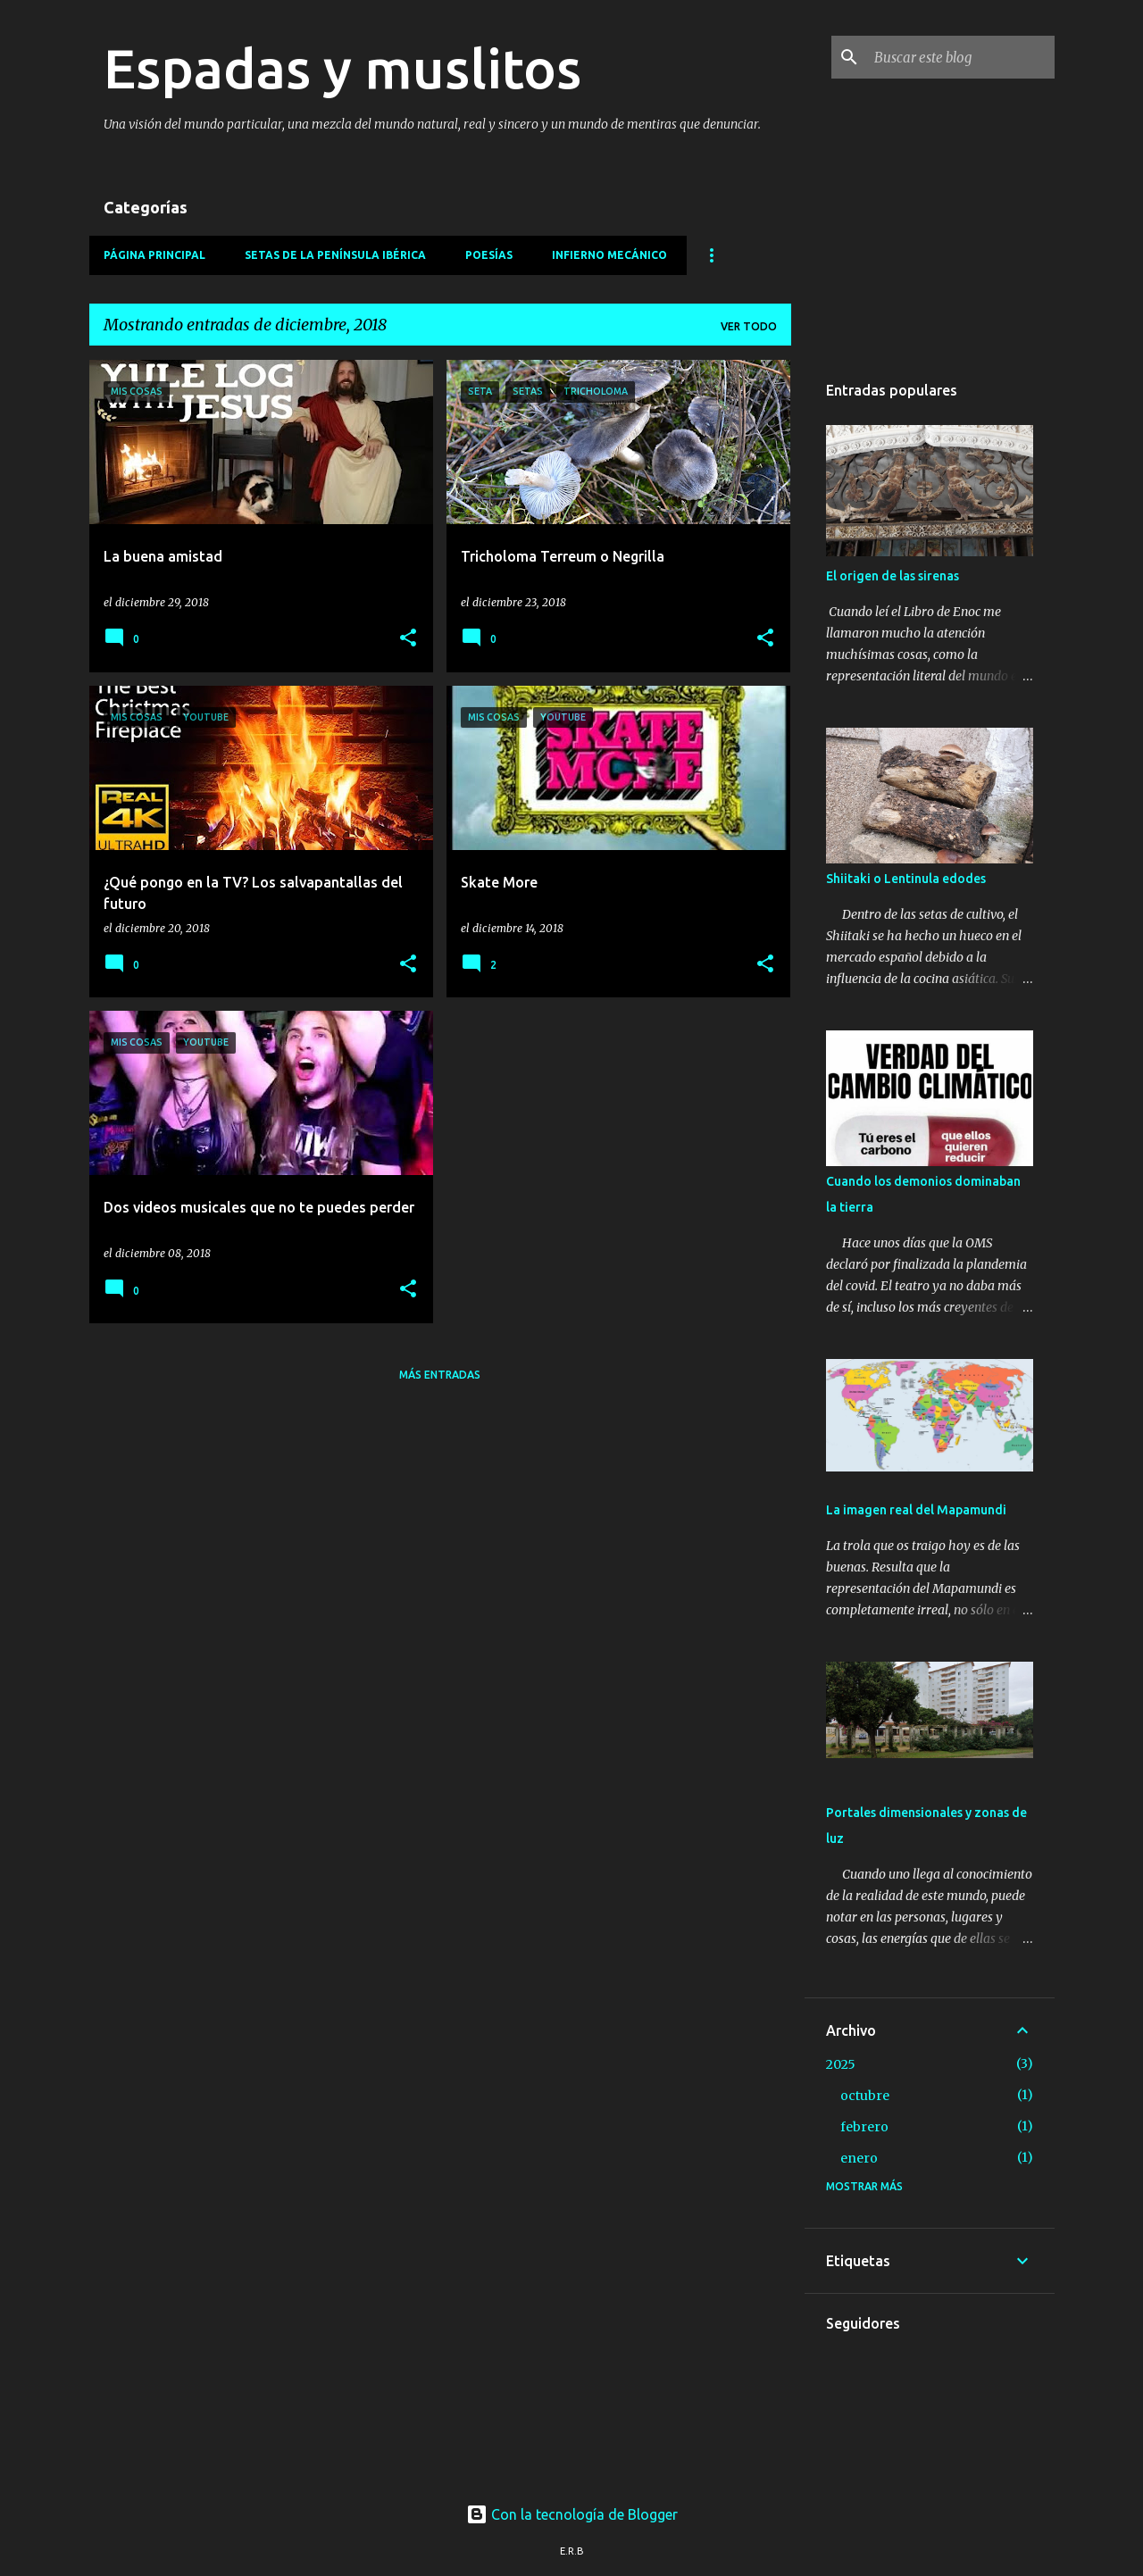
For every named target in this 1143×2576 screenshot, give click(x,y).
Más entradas (439, 1374)
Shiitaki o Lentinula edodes (906, 878)
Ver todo (749, 326)
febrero (864, 2127)
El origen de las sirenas (892, 576)
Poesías (489, 255)
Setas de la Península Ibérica (335, 255)
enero (859, 2158)
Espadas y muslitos (342, 68)
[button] (408, 639)
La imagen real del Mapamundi (916, 1510)
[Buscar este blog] (961, 57)
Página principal (154, 255)
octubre (864, 2096)
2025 (840, 2064)
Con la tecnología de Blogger (572, 2514)
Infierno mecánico (609, 255)
